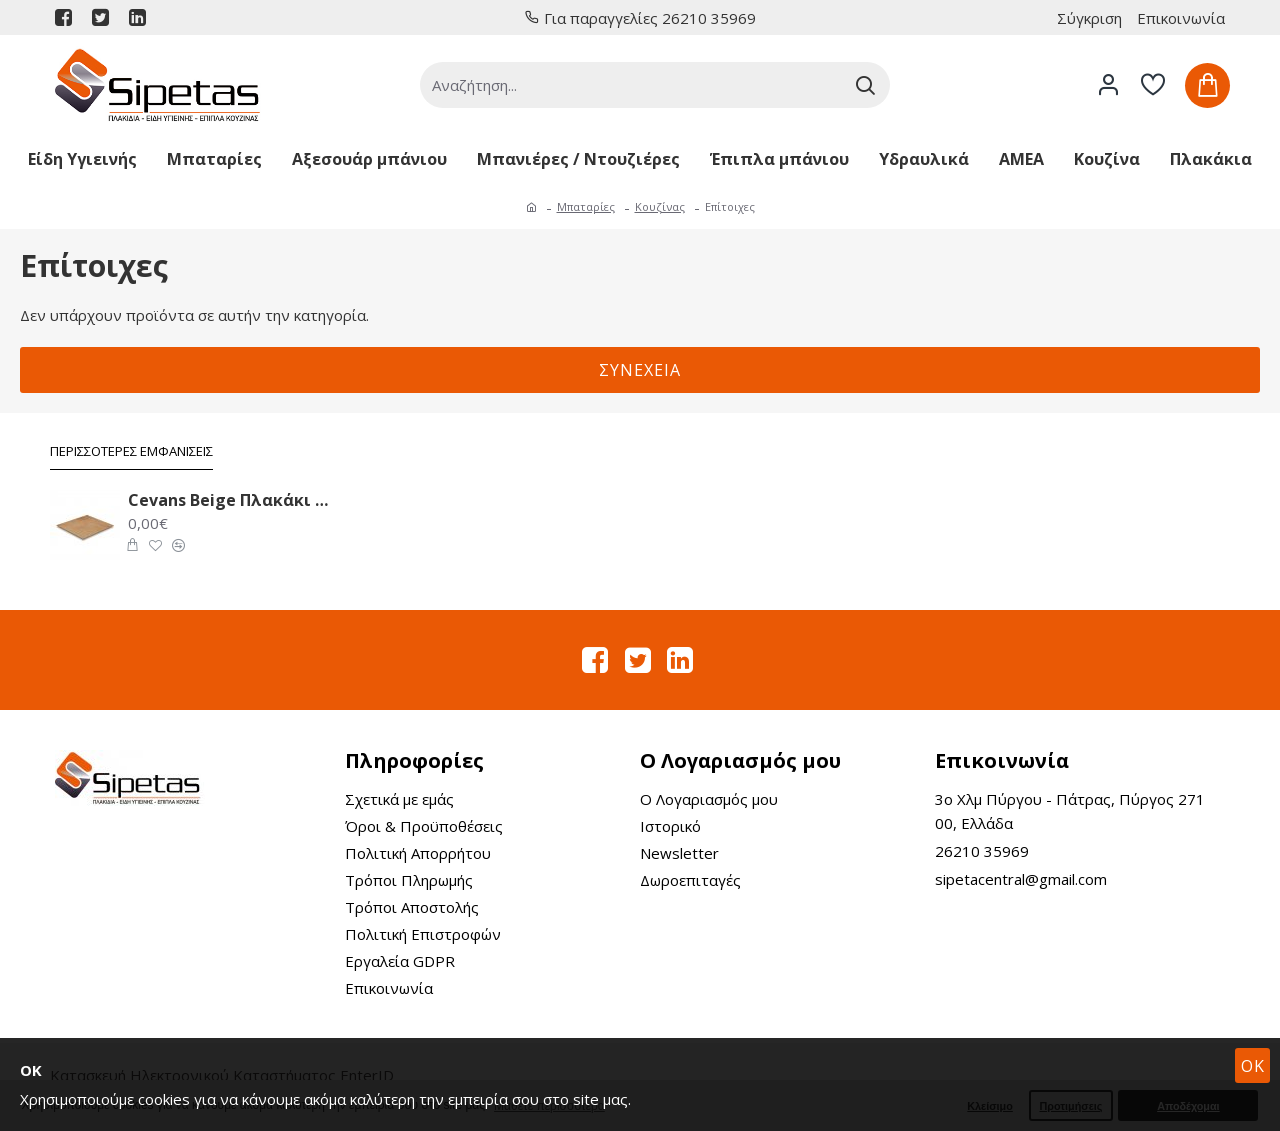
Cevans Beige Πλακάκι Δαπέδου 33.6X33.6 (229, 500)
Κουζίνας (660, 206)
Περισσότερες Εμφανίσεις (131, 451)
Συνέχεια (640, 370)
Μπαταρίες (586, 206)
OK (1253, 1066)
